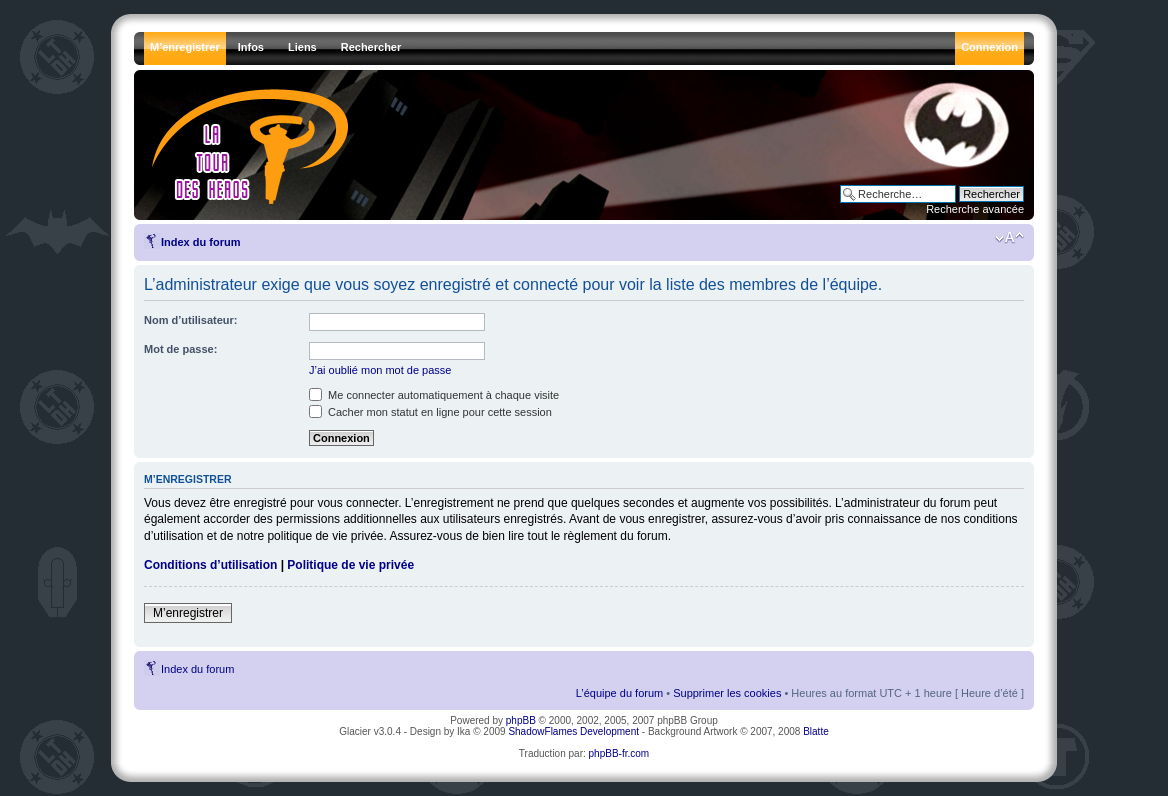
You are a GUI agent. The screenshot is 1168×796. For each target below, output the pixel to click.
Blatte (816, 731)
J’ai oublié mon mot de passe (380, 370)
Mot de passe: (180, 349)
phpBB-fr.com (619, 753)
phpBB (521, 720)
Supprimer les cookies (727, 693)
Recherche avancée (975, 209)
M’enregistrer (188, 613)
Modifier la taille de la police (1009, 238)
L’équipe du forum (619, 693)
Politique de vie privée (350, 565)
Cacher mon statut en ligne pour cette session (430, 412)
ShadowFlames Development (573, 731)
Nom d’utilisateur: (191, 320)
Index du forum (200, 242)
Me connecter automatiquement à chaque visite (434, 395)
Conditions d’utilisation (210, 565)
